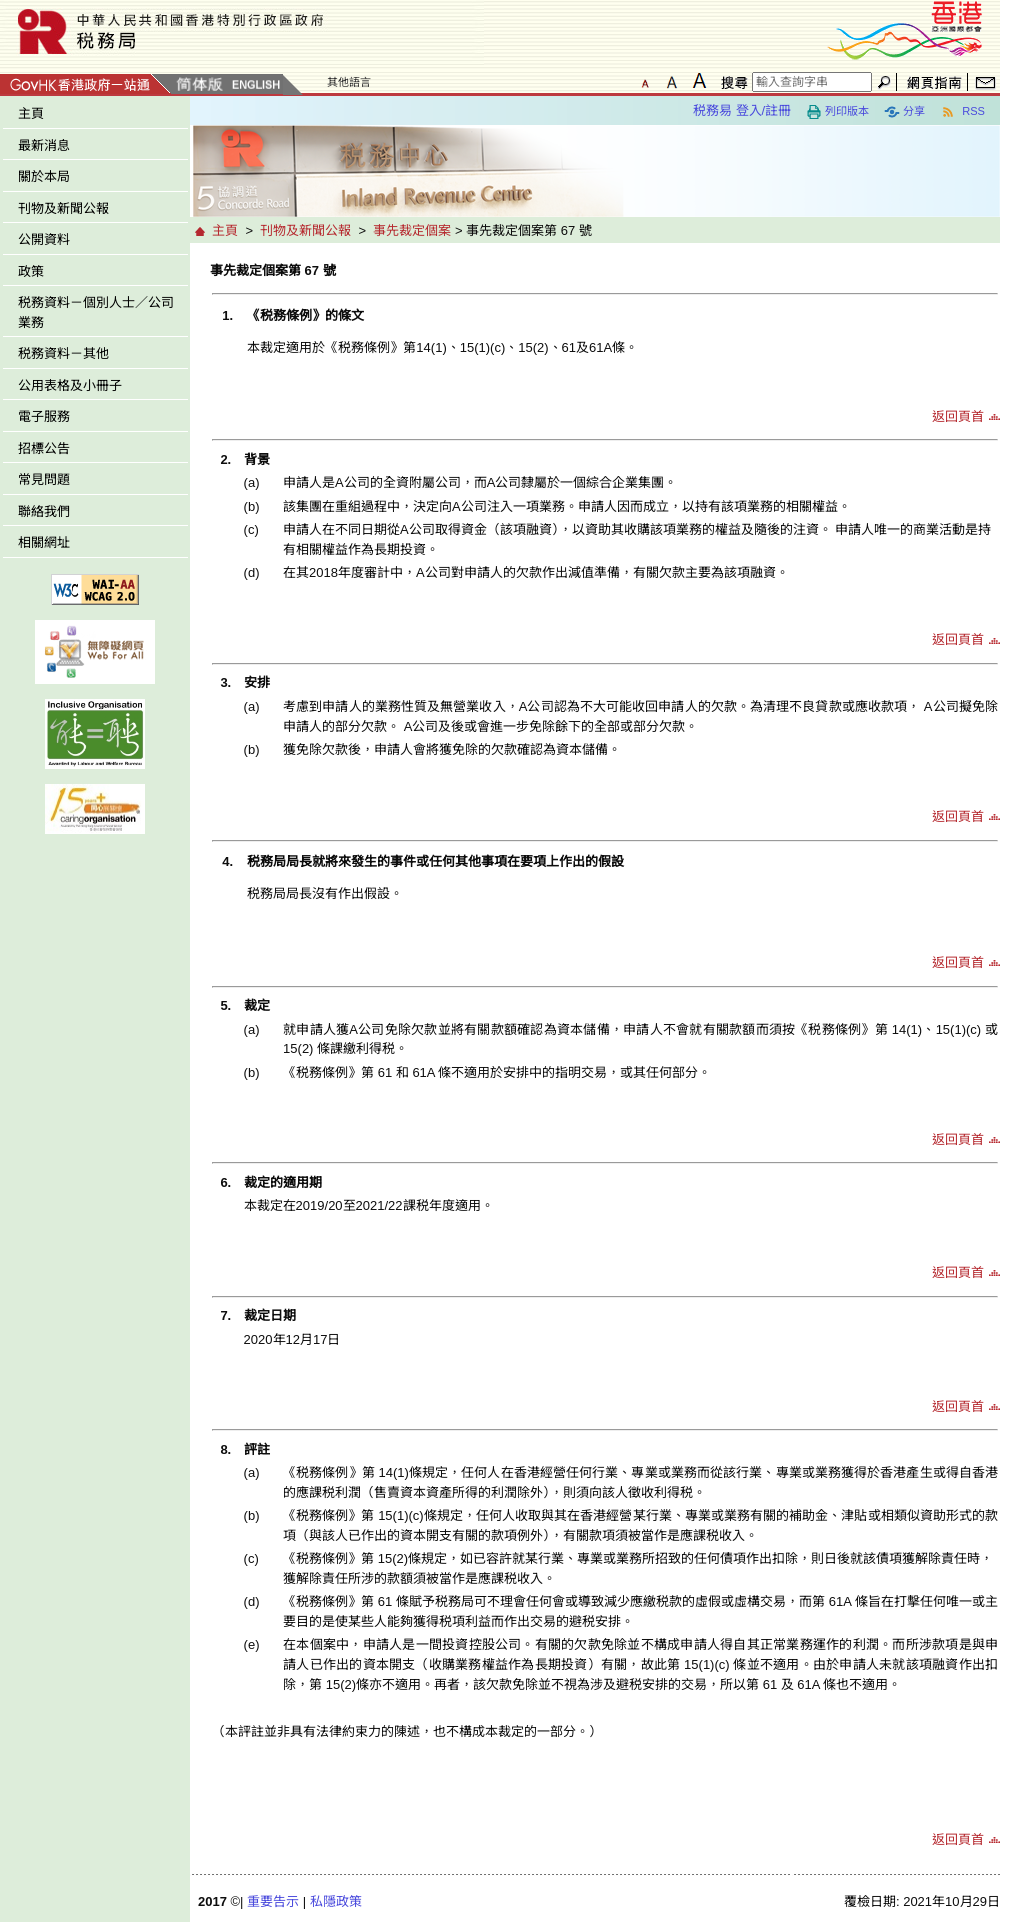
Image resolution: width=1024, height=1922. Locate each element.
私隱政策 (336, 1901)
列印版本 (837, 112)
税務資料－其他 (63, 353)
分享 (904, 112)
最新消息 (44, 145)
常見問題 (44, 479)
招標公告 (44, 448)
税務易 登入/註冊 (742, 110)
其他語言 (349, 82)
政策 (31, 271)
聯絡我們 (44, 511)
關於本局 (44, 176)
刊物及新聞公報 (63, 208)
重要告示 (273, 1901)
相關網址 (44, 542)
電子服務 (44, 416)
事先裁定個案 (412, 230)
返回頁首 (958, 416)
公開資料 (44, 239)
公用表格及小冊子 (70, 385)
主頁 (31, 113)
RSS (962, 112)
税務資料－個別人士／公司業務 (96, 312)
